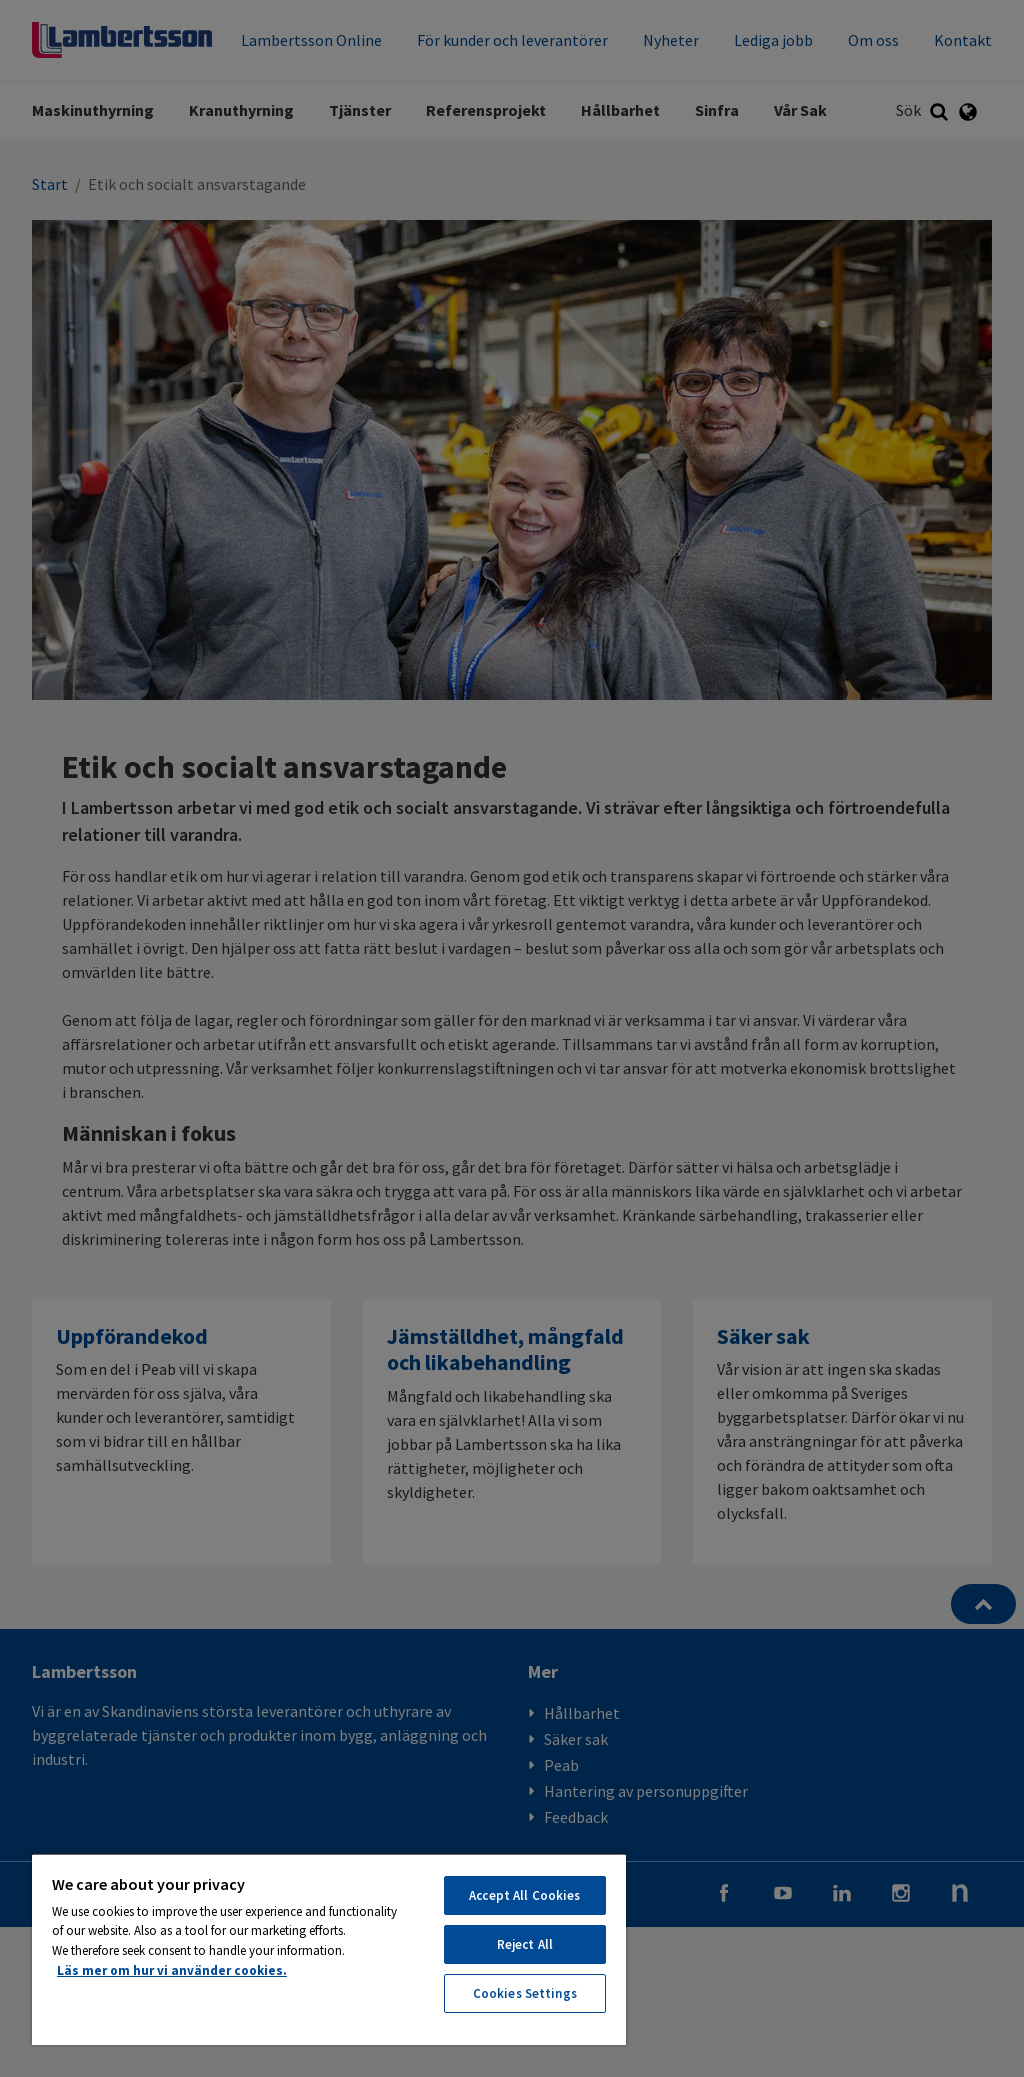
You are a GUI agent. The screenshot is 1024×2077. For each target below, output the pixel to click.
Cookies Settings (525, 1993)
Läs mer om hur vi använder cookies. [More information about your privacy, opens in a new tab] (172, 1970)
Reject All (525, 1944)
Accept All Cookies (524, 1895)
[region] (329, 1949)
